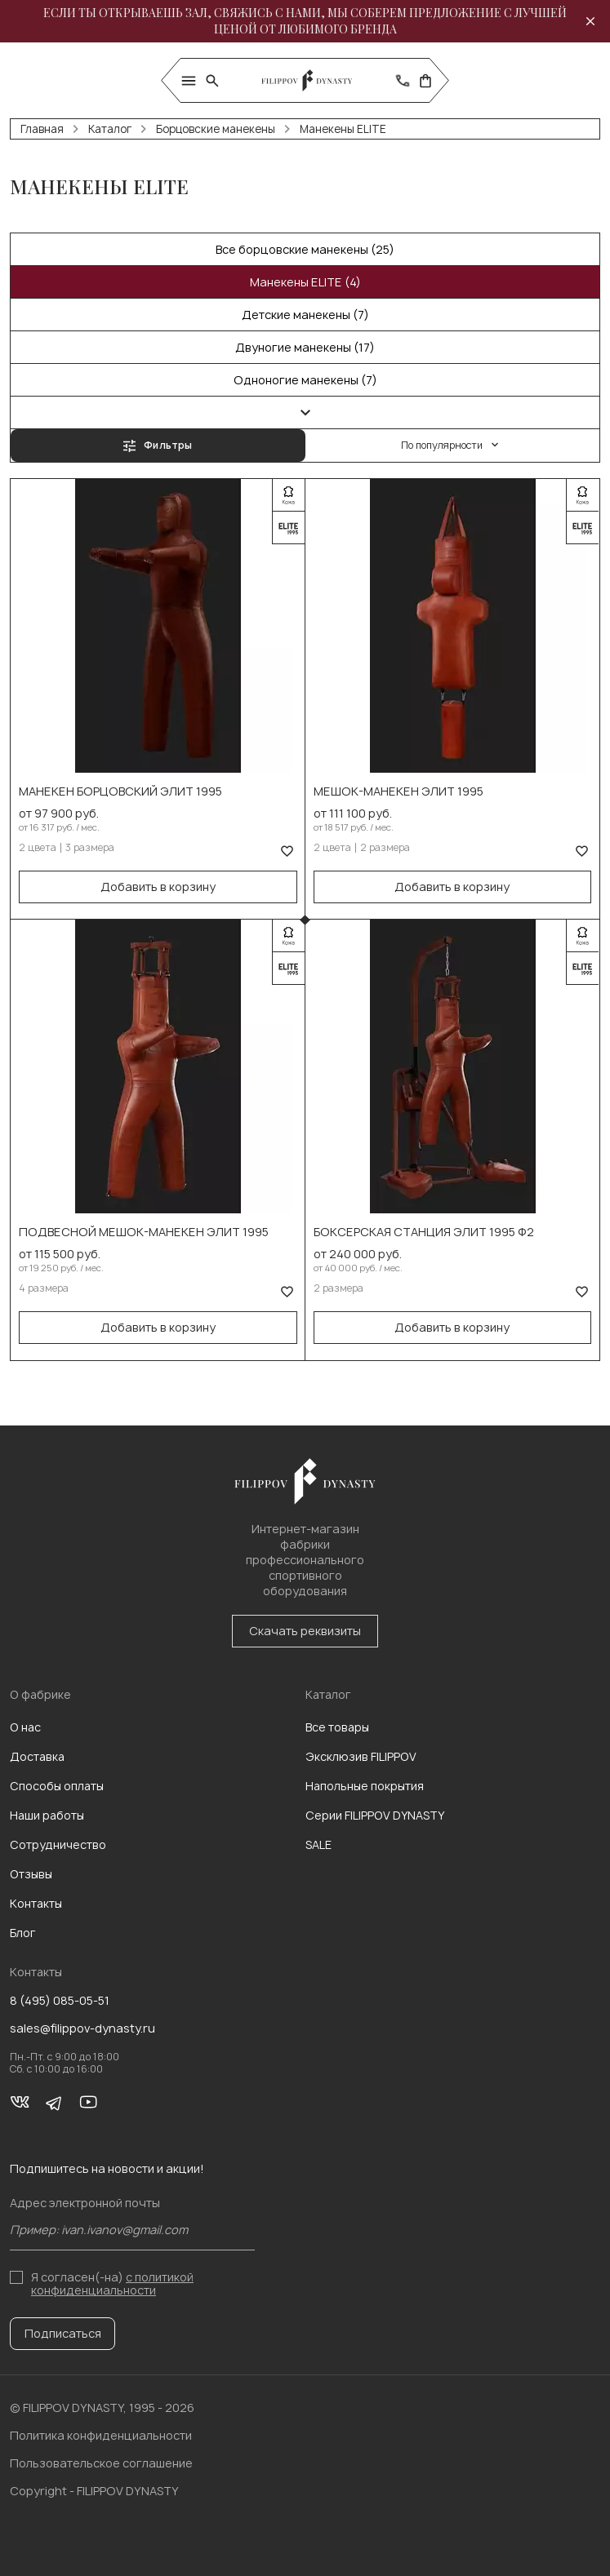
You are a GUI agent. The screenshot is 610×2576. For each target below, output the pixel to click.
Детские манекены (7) (305, 314)
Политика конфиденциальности (101, 2435)
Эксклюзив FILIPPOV (360, 1756)
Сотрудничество (58, 1844)
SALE (318, 1844)
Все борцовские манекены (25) (305, 249)
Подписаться (62, 2333)
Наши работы (47, 1815)
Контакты (36, 1903)
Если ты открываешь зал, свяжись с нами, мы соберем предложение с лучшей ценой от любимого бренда (305, 21)
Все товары (337, 1727)
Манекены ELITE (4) (305, 282)
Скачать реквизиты (305, 1630)
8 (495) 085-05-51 (59, 2000)
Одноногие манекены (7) (305, 380)
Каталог (109, 129)
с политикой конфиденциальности (112, 2283)
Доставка (37, 1756)
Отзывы (31, 1874)
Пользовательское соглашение (101, 2463)
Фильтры (157, 445)
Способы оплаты (57, 1785)
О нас (25, 1727)
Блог (23, 1932)
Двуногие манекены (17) (305, 347)
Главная (42, 129)
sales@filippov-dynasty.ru (82, 2028)
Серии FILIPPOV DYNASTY (374, 1815)
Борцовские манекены (215, 129)
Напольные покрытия (364, 1785)
